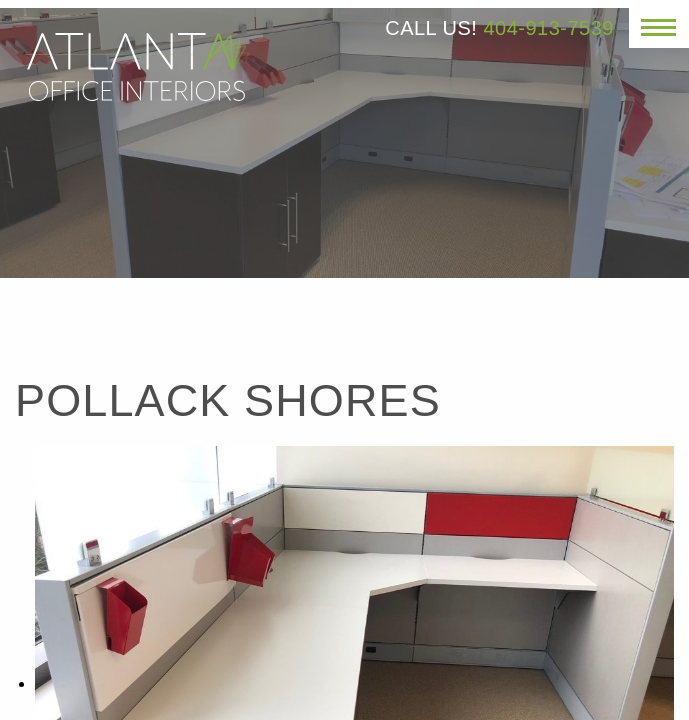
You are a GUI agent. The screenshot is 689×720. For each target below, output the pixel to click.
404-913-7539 (548, 28)
